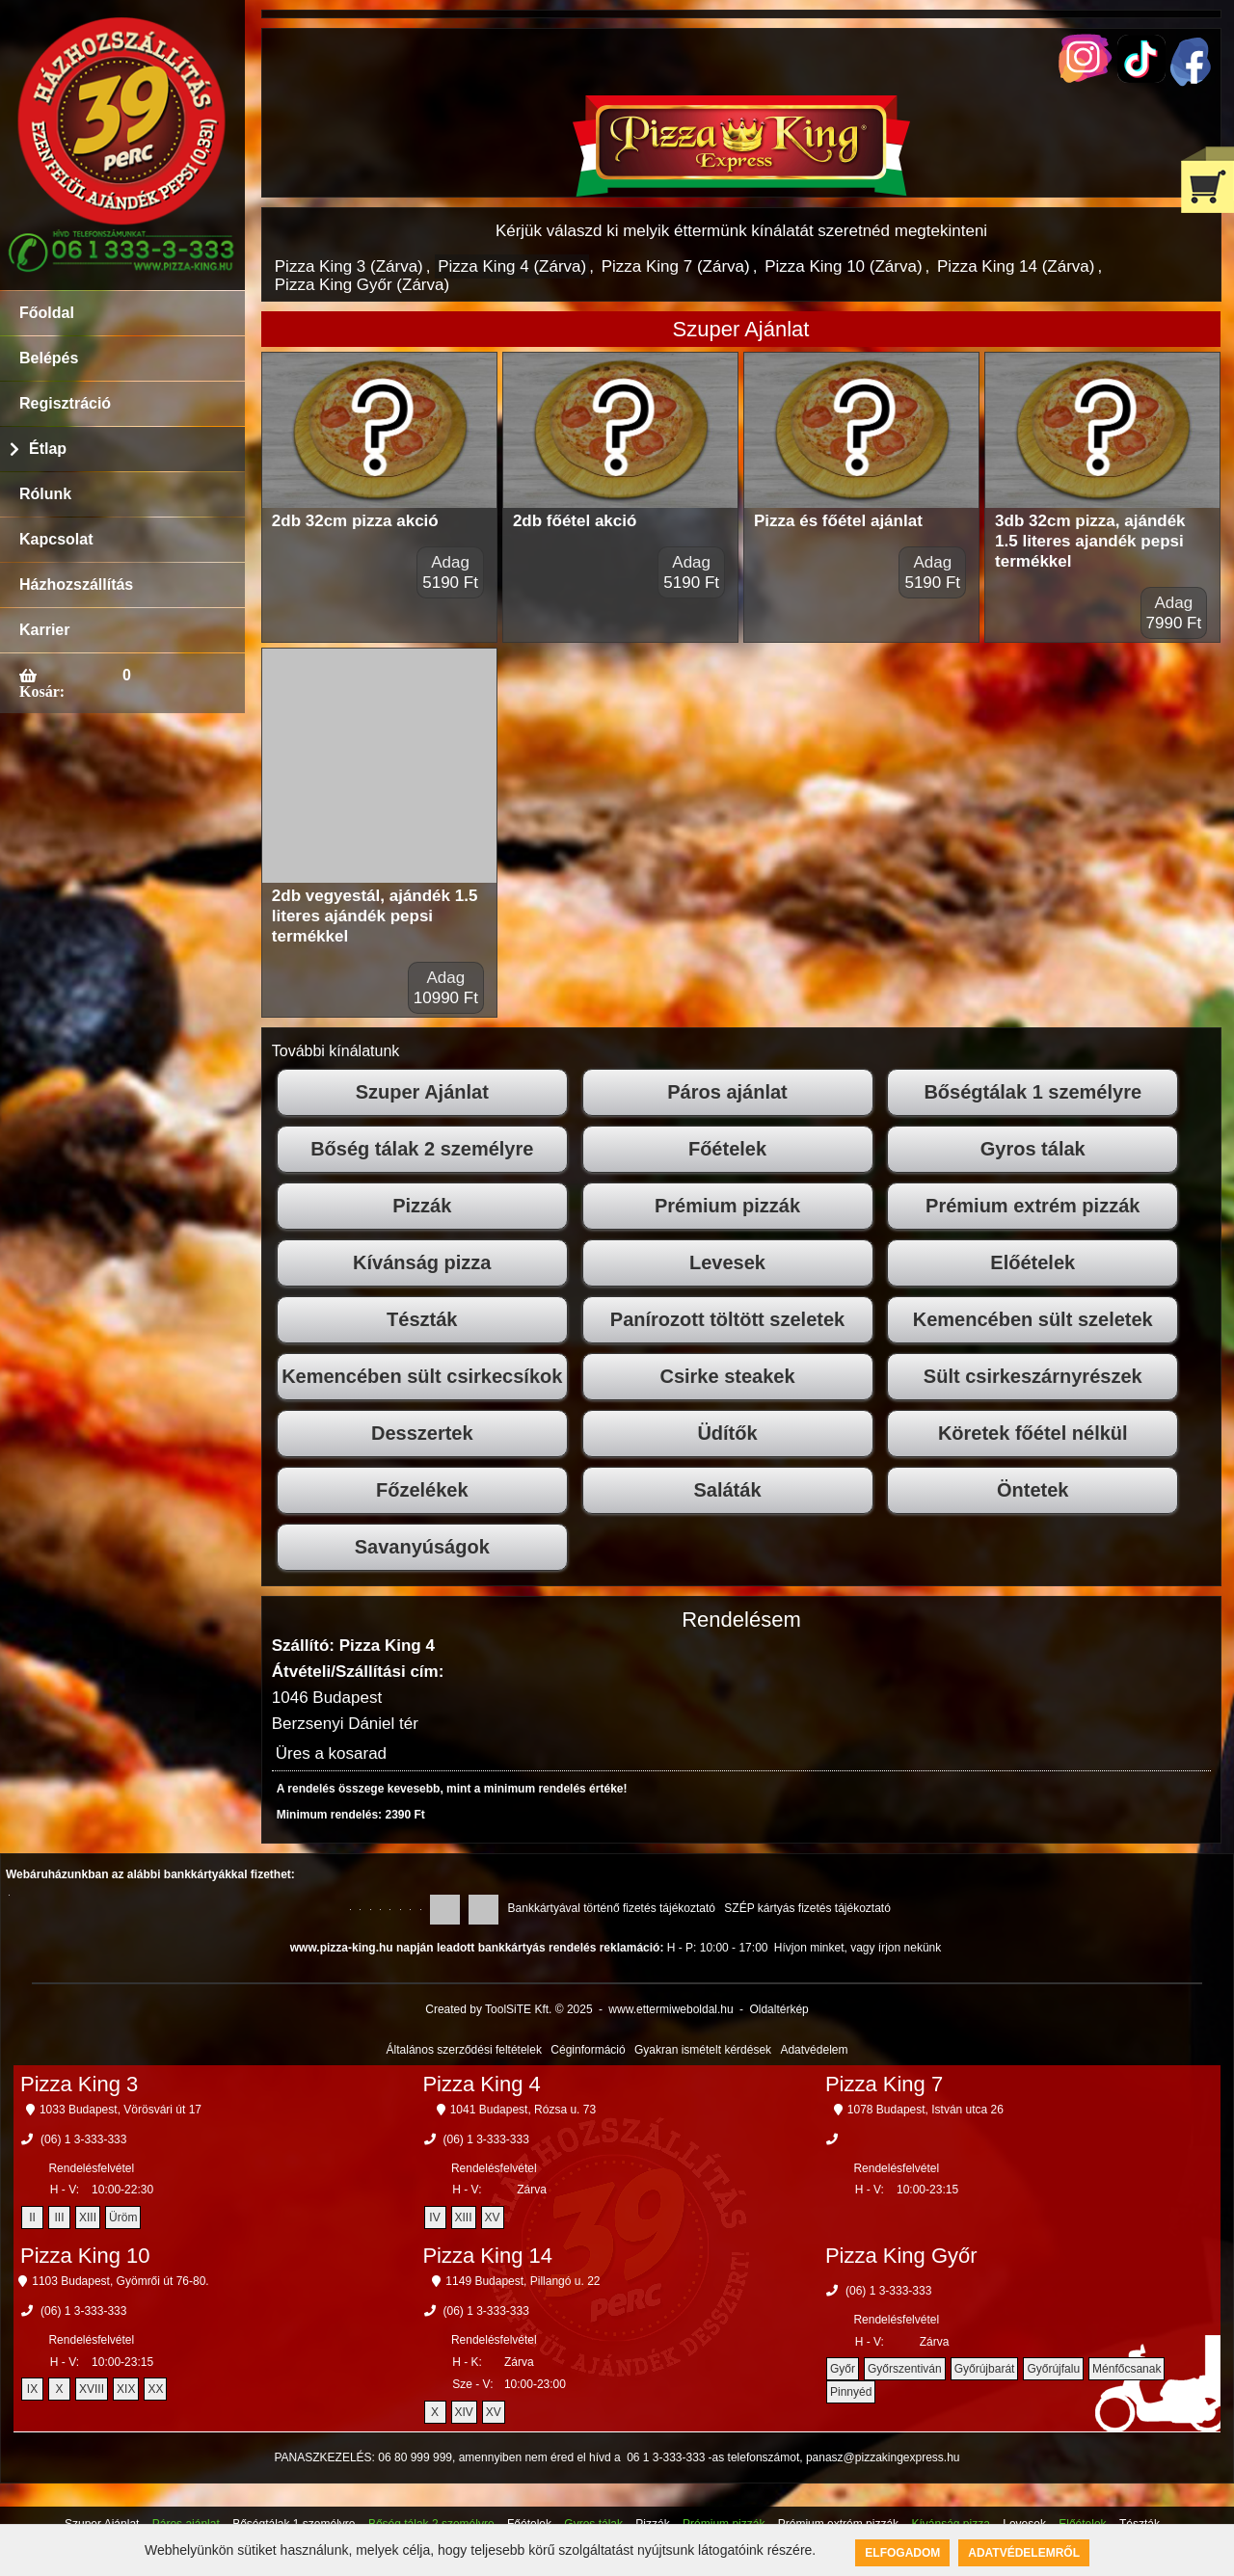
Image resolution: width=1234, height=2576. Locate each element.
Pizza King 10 (85, 2256)
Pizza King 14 (487, 2256)
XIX (126, 2389)
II (32, 2217)
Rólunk (45, 494)
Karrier (44, 630)
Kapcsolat (56, 539)
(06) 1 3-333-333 (83, 2139)
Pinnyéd (851, 2392)
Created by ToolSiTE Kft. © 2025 (508, 2009)
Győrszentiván (905, 2369)
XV (492, 2217)
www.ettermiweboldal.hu (670, 2009)
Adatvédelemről (1024, 2553)
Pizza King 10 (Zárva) (843, 266)
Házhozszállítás (76, 584)
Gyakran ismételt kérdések (702, 2050)
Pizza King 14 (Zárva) (1015, 266)
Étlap (48, 448)
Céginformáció (587, 2050)
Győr (842, 2369)
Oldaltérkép (778, 2009)
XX (155, 2389)
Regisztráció (65, 403)
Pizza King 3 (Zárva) (349, 266)
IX (32, 2389)
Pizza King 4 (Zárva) (512, 266)
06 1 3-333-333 (666, 2457)
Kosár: (42, 691)
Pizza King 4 (481, 2084)
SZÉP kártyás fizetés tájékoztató (807, 1908)
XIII (87, 2217)
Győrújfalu (1053, 2369)
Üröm (123, 2217)
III (60, 2217)
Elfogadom (902, 2553)
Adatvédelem (813, 2050)
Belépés (48, 358)
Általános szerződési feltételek (464, 2050)
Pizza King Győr (901, 2256)
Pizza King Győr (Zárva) (362, 285)
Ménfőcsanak (1126, 2369)
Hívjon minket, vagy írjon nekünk (857, 1947)
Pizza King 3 (79, 2084)
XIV (464, 2412)
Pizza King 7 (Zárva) (676, 266)
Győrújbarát (984, 2369)
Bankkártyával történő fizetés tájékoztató (611, 1908)
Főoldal (46, 313)
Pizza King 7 (884, 2084)
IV (434, 2217)
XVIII (91, 2389)
